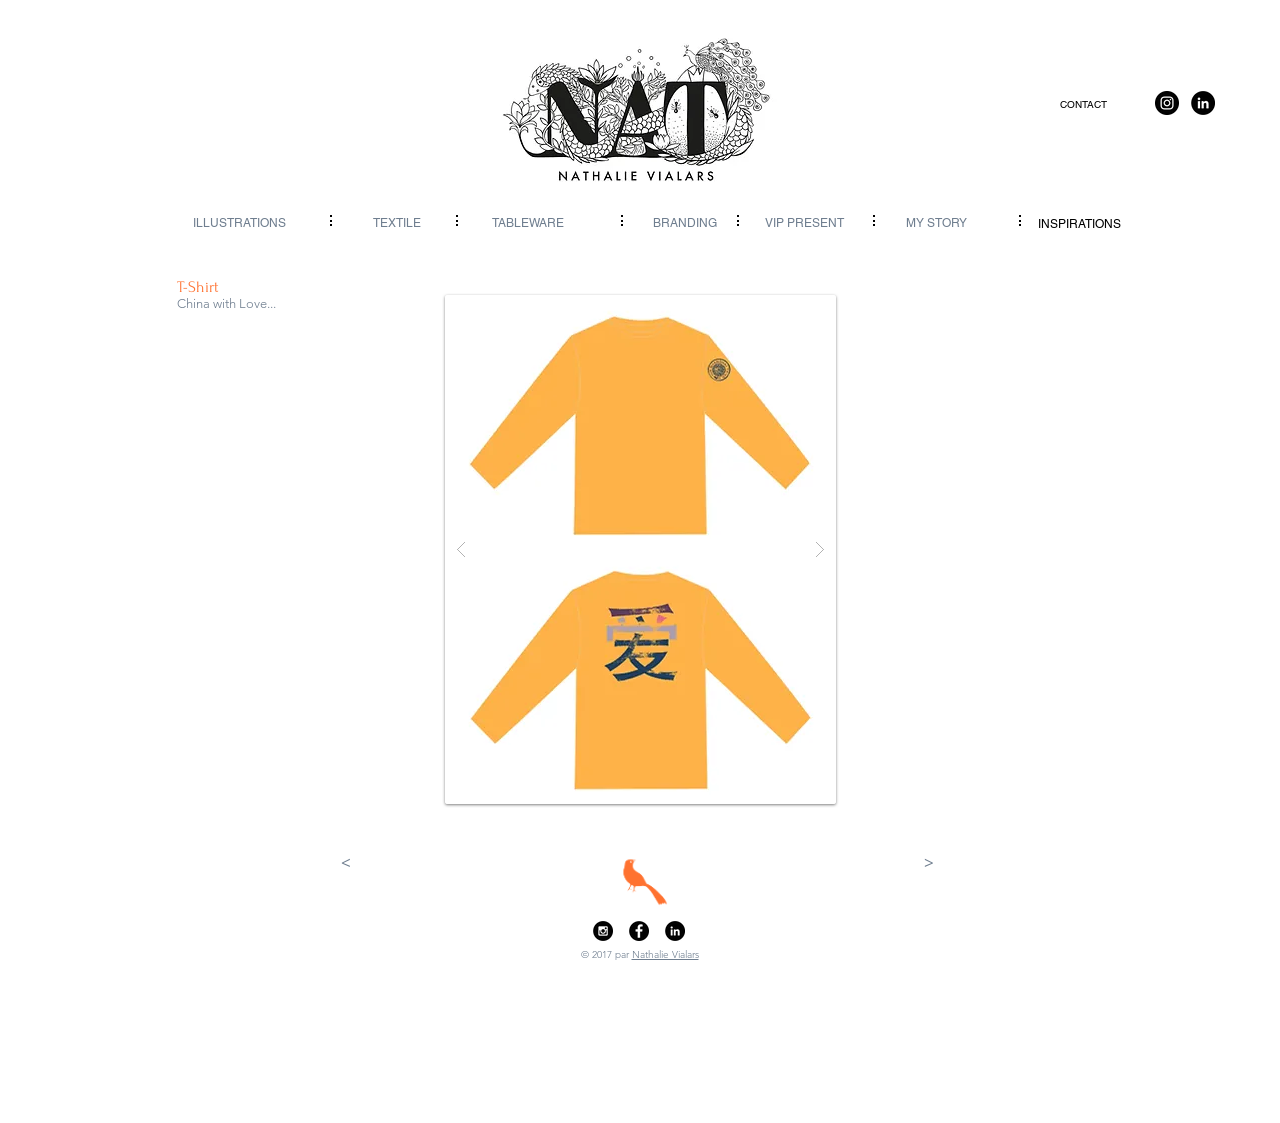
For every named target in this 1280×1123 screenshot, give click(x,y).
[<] (346, 863)
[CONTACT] (1083, 105)
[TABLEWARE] (528, 223)
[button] (640, 549)
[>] (929, 863)
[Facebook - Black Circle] (639, 931)
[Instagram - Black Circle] (603, 931)
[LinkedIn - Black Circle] (675, 931)
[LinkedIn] (1203, 103)
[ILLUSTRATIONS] (239, 223)
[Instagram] (1167, 103)
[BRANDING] (685, 223)
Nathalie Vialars (665, 954)
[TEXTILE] (396, 223)
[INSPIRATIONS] (1079, 224)
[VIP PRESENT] (804, 223)
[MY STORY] (936, 223)
